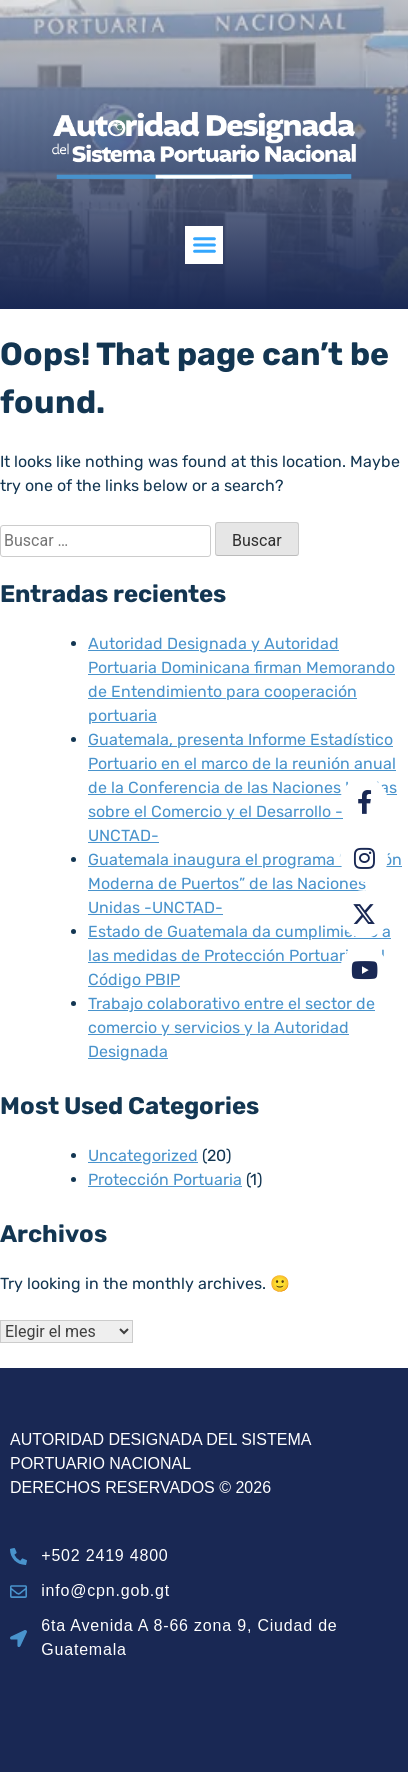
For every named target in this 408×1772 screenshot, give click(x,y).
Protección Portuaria (165, 1179)
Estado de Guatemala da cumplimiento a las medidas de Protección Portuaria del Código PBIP (239, 955)
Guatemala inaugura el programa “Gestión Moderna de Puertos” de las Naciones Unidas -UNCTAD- (245, 883)
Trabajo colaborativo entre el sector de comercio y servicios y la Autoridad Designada (231, 1027)
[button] (204, 245)
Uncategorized (143, 1155)
